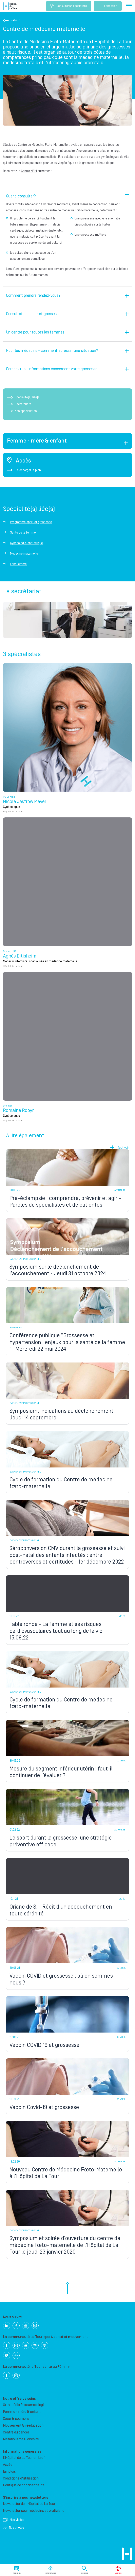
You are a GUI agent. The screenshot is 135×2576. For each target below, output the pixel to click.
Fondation (107, 6)
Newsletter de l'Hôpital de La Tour (29, 2504)
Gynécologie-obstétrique (26, 543)
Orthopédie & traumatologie (24, 2405)
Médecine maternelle (24, 553)
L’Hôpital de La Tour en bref (24, 2458)
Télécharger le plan (24, 470)
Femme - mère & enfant (22, 2412)
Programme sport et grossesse (31, 522)
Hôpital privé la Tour (10, 6)
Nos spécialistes (22, 411)
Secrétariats (19, 404)
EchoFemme (18, 564)
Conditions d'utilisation (21, 2478)
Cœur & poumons (16, 2419)
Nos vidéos (13, 2519)
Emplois (9, 2471)
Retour (11, 20)
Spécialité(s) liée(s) (24, 397)
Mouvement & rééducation (23, 2425)
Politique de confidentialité (23, 2485)
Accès (7, 2465)
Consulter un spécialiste (69, 6)
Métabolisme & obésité (21, 2439)
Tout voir (123, 1147)
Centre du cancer (16, 2432)
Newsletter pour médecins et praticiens (33, 2511)
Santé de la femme (23, 532)
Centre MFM (29, 171)
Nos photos (13, 2528)
